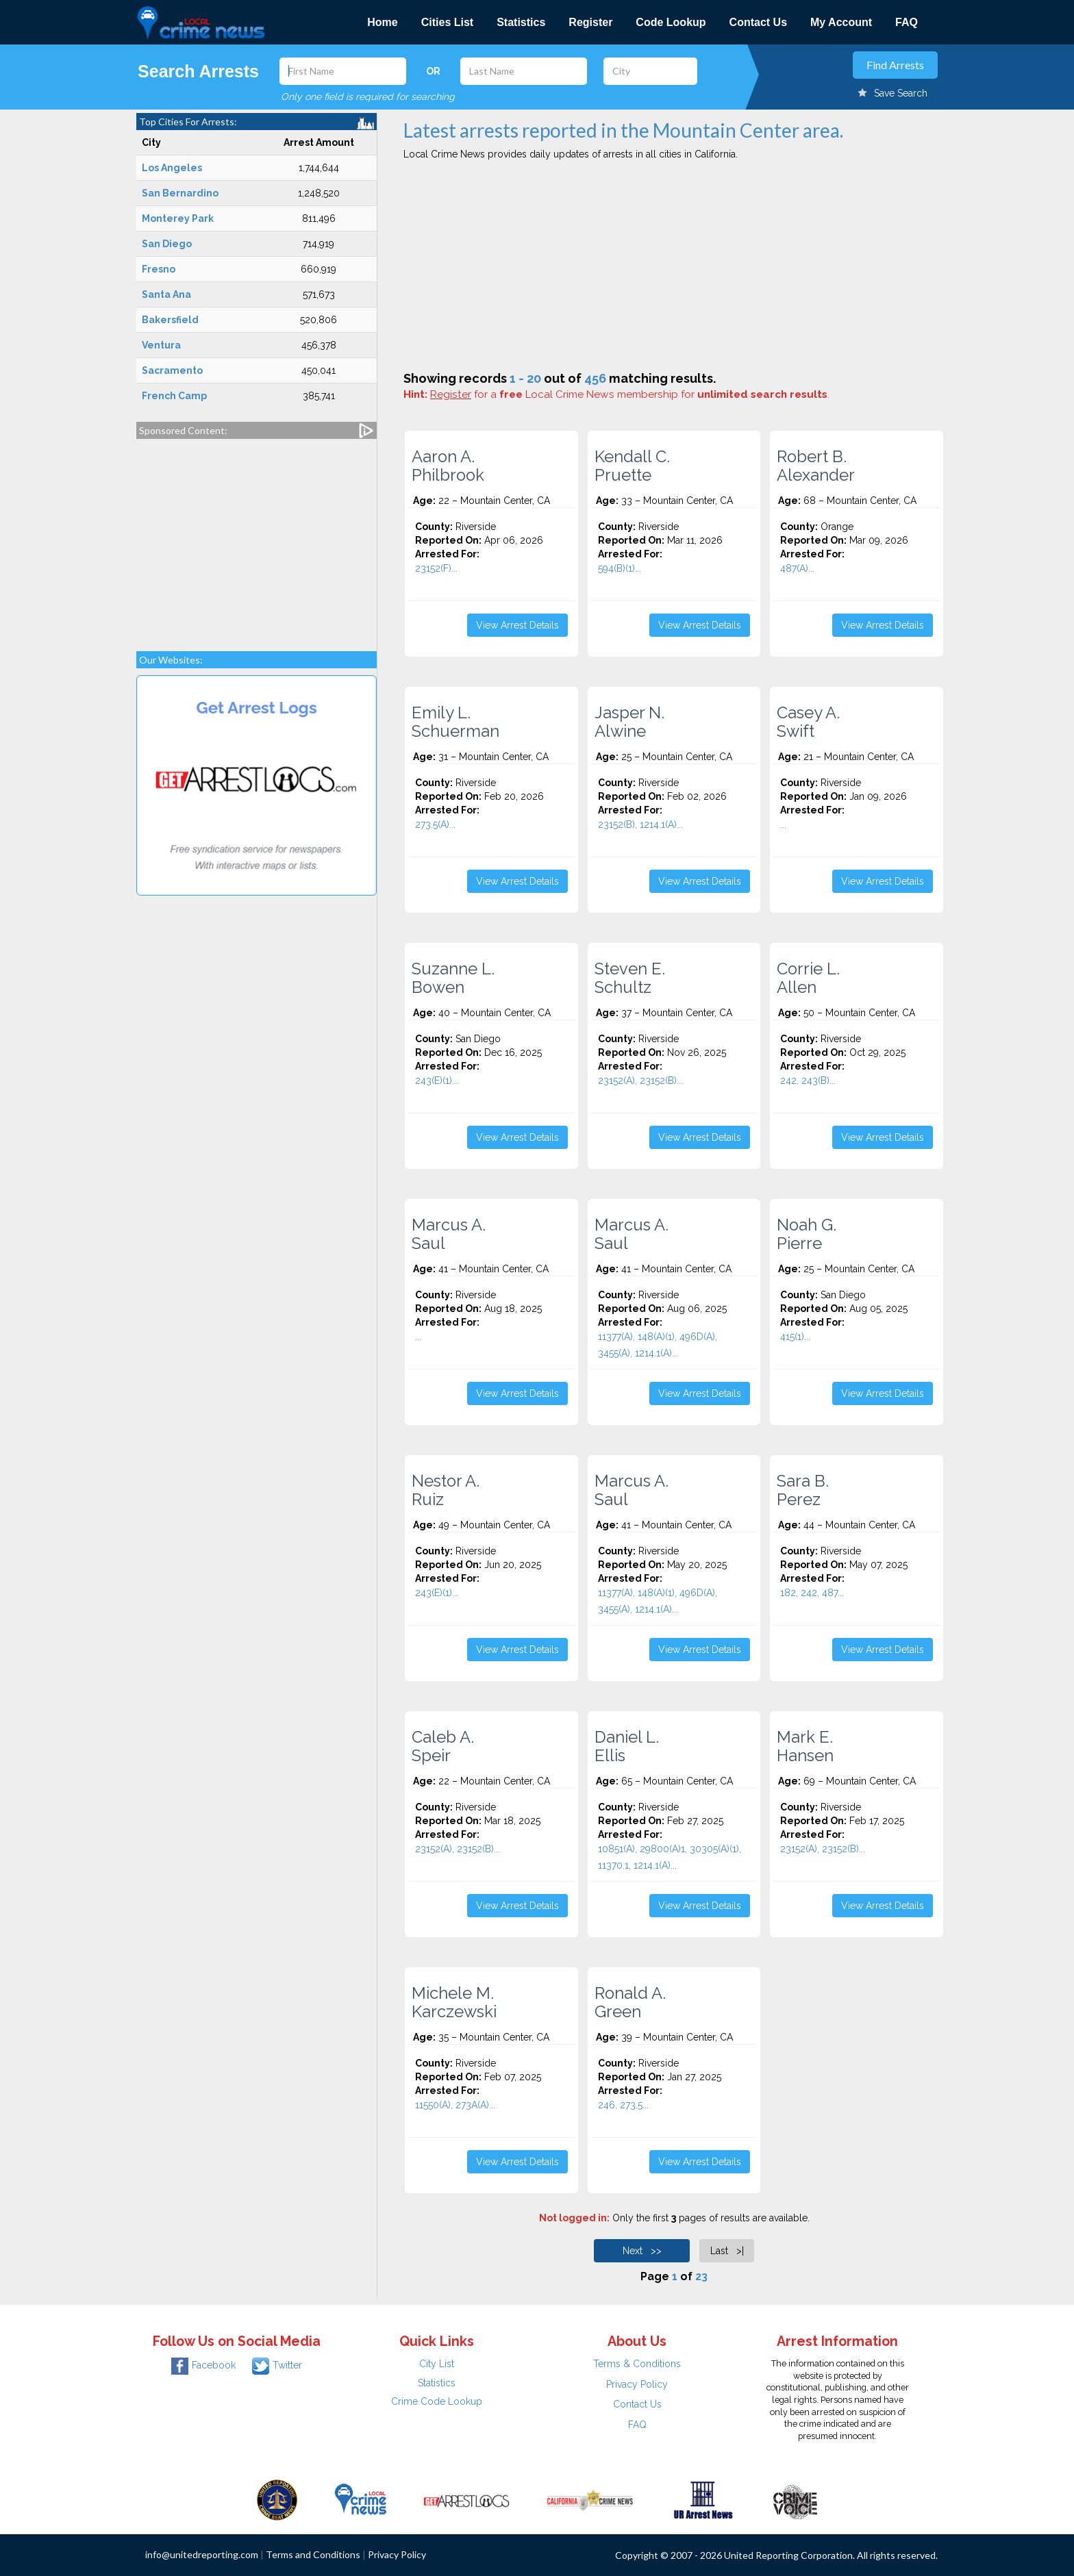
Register (590, 22)
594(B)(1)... (619, 568)
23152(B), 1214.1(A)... (640, 824)
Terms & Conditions (637, 2363)
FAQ (906, 22)
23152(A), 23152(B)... (640, 1080)
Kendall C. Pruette (632, 465)
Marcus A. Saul (449, 1233)
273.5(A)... (435, 824)
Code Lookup (670, 22)
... (783, 824)
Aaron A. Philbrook (448, 465)
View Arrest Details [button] (517, 625)
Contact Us (758, 22)
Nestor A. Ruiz (445, 1490)
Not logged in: (574, 2217)
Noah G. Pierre (806, 1233)
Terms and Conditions (313, 2554)
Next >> (642, 2250)
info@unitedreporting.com (201, 2554)
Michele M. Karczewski (454, 2002)
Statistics (521, 22)
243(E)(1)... (436, 1080)
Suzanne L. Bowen (453, 977)
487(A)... (797, 568)
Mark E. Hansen (805, 1746)
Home (382, 22)
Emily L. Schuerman (455, 721)
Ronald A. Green (630, 2002)
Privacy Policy (637, 2384)
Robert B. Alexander (816, 465)
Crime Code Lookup (436, 2401)
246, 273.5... (623, 2104)
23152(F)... (436, 568)
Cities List (447, 22)
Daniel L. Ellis (627, 1746)
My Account (841, 22)
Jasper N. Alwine (629, 721)
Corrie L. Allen (808, 977)
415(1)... (795, 1336)
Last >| (727, 2250)
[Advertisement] (256, 538)
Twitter (277, 2365)
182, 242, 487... (812, 1592)
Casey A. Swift (808, 721)
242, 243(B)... (808, 1080)
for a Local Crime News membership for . (629, 394)
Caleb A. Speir (443, 1746)
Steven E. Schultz (630, 977)
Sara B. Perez (803, 1490)
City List (436, 2363)
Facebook (203, 2365)
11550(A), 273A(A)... (455, 2104)
